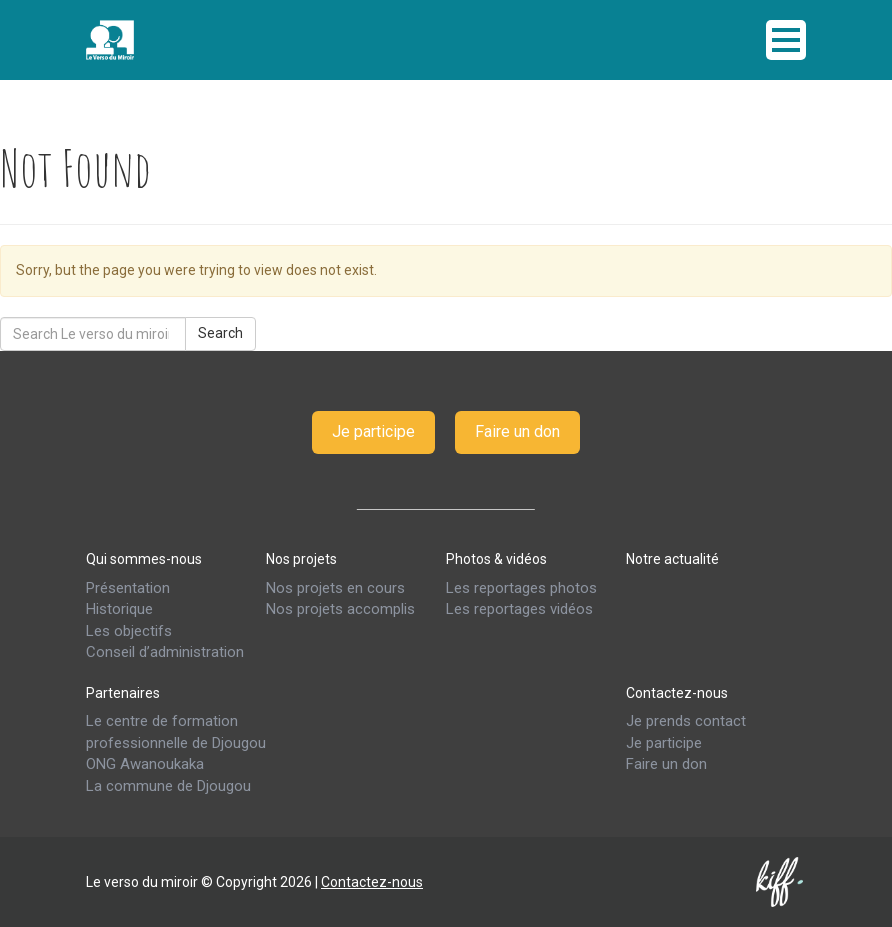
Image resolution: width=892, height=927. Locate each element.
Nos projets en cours (335, 588)
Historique (119, 609)
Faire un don (517, 431)
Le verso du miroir (161, 40)
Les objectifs (129, 631)
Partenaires (123, 692)
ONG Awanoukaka (145, 764)
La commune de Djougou (168, 786)
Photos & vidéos (496, 559)
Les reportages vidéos (519, 609)
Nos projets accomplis (340, 609)
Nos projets (301, 559)
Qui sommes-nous (144, 559)
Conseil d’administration (165, 652)
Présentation (128, 588)
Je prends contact (686, 721)
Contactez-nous (677, 692)
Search (220, 333)
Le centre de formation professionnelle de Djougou (176, 731)
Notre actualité (672, 559)
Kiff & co (781, 882)
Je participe (373, 431)
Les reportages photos (521, 588)
